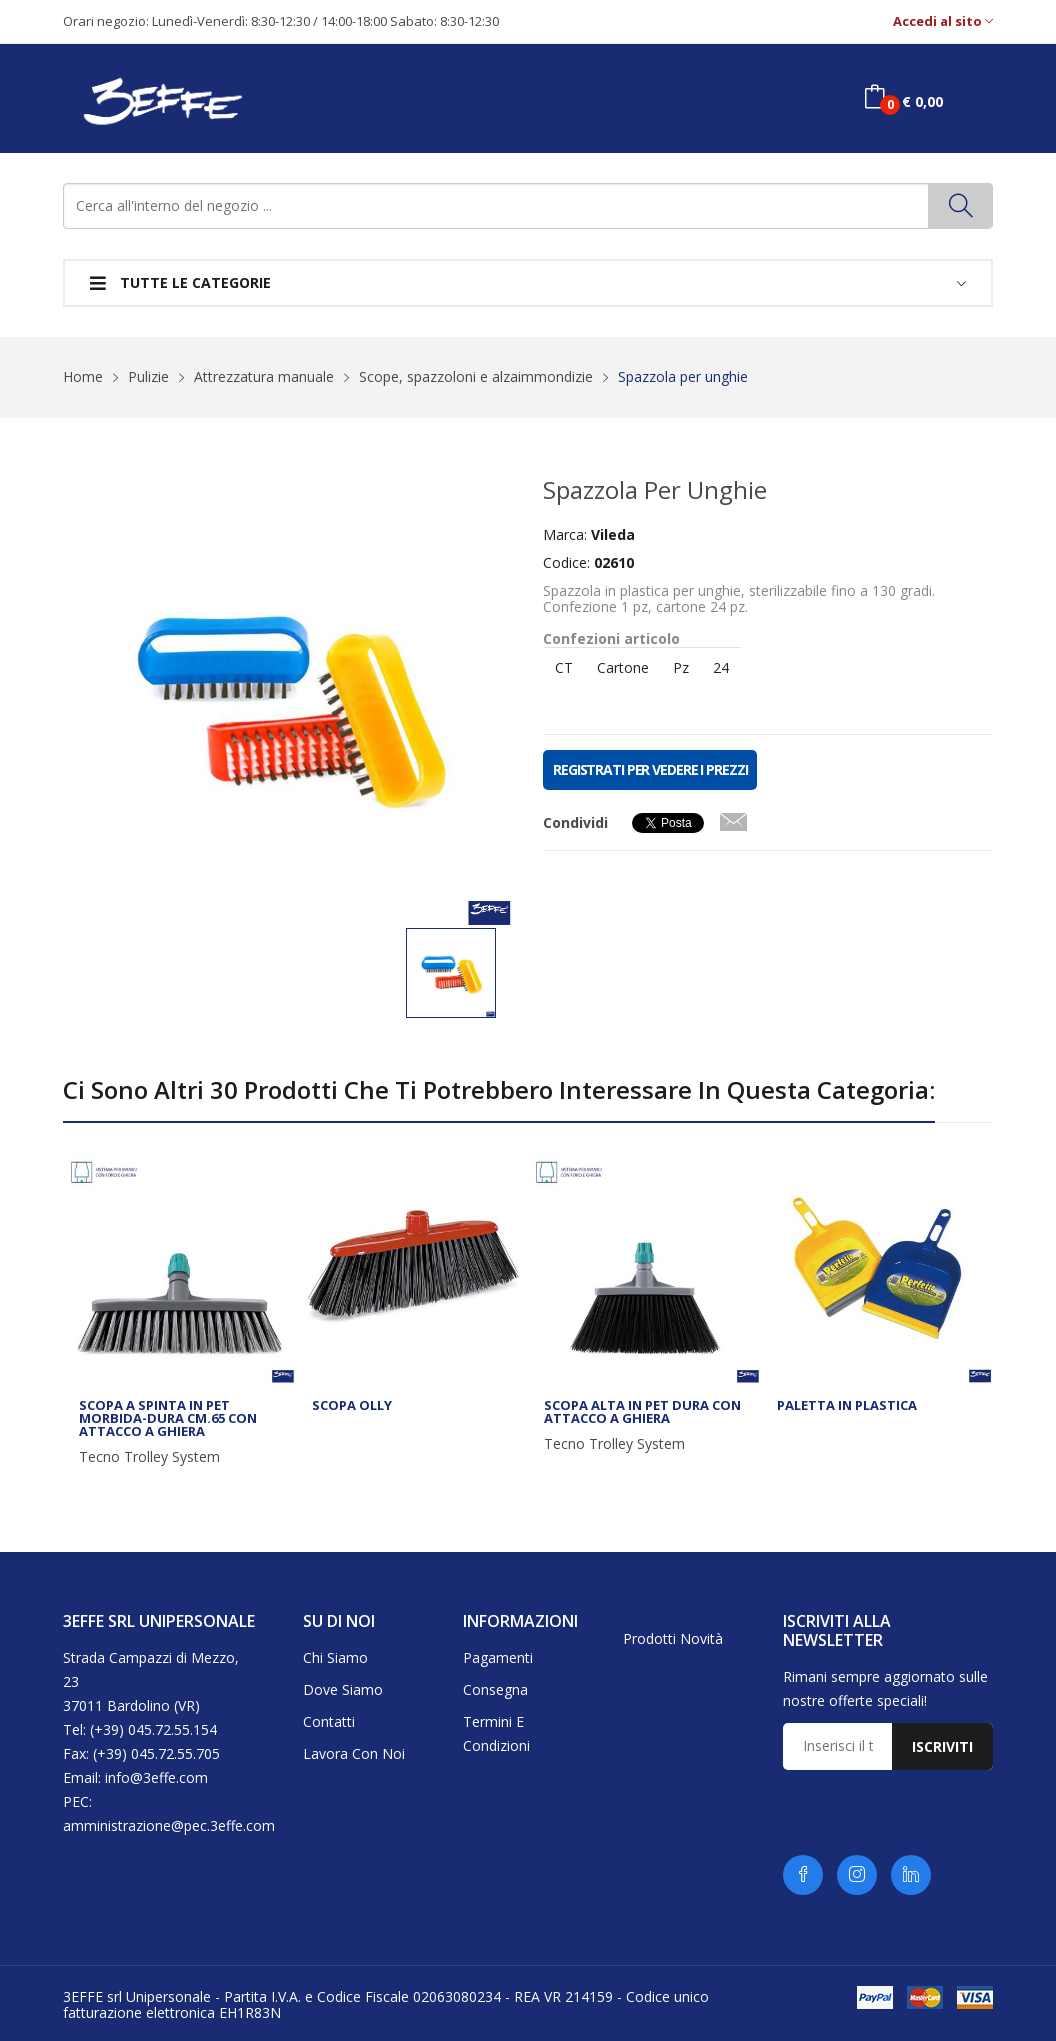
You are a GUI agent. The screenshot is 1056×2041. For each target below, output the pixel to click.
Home (83, 376)
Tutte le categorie (180, 282)
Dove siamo (343, 1689)
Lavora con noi (354, 1753)
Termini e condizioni (496, 1733)
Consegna (495, 1689)
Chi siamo (335, 1657)
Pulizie (148, 376)
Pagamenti (498, 1657)
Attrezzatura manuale (264, 376)
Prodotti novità (673, 1638)
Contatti (329, 1721)
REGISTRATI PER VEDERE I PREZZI (650, 769)
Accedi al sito (943, 21)
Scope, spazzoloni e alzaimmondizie (476, 376)
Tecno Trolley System (149, 1457)
